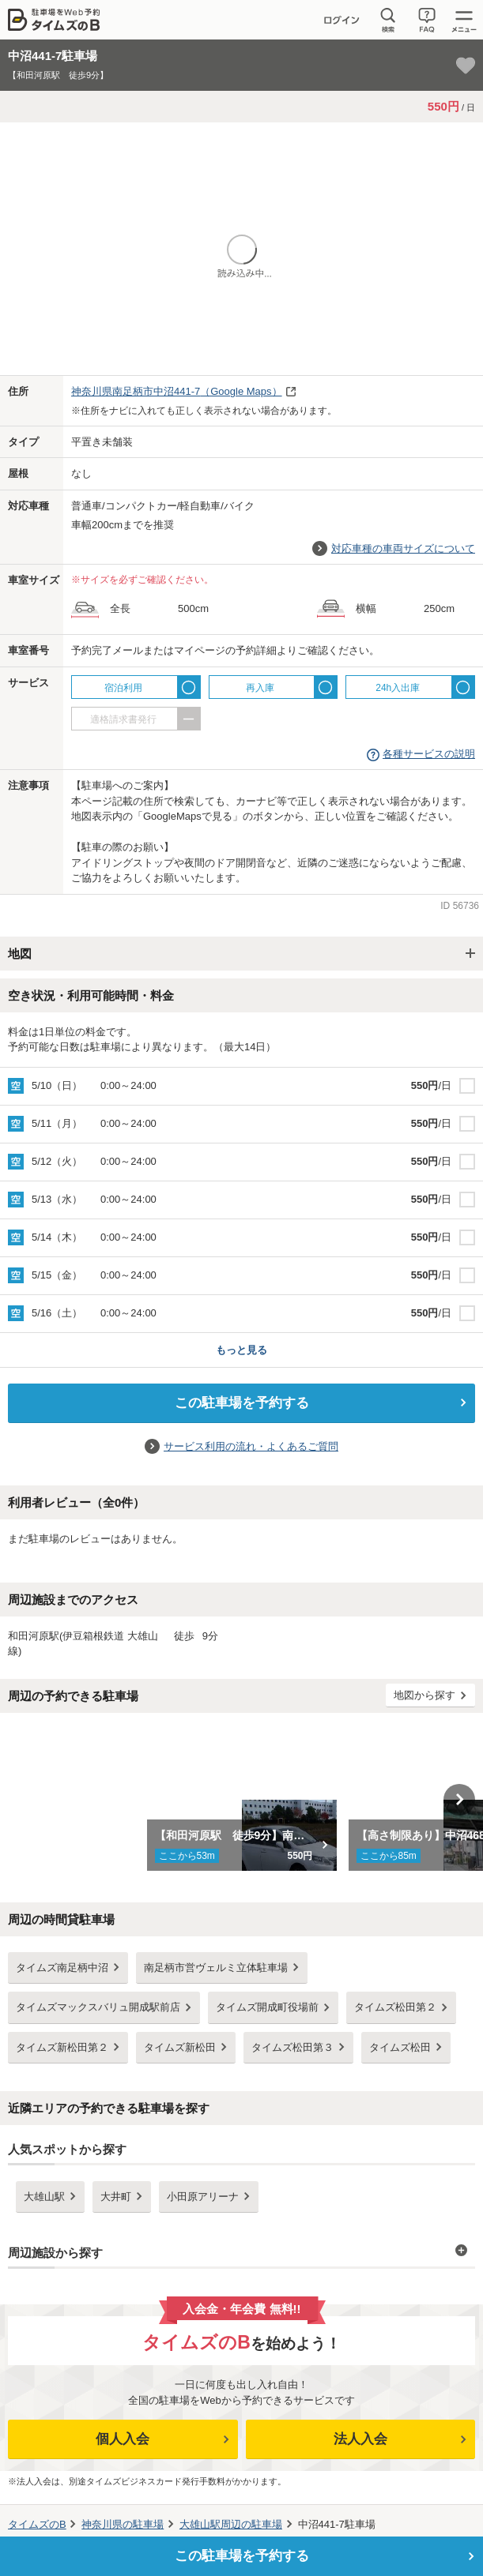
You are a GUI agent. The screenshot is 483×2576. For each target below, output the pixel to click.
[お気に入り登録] (465, 65)
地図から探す (424, 1695)
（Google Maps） (176, 391)
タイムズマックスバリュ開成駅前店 (98, 2007)
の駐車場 (122, 2524)
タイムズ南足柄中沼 (62, 1967)
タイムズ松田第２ (395, 2007)
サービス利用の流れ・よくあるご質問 (251, 1446)
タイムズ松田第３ (292, 2047)
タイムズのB (37, 2524)
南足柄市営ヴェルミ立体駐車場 (216, 1967)
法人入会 (360, 2438)
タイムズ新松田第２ (62, 2047)
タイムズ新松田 (180, 2047)
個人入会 (122, 2438)
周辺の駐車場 (230, 2524)
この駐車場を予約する (242, 1402)
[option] (241, 1800)
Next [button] (459, 1800)
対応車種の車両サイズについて (403, 548)
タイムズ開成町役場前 (267, 2007)
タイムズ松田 (400, 2047)
